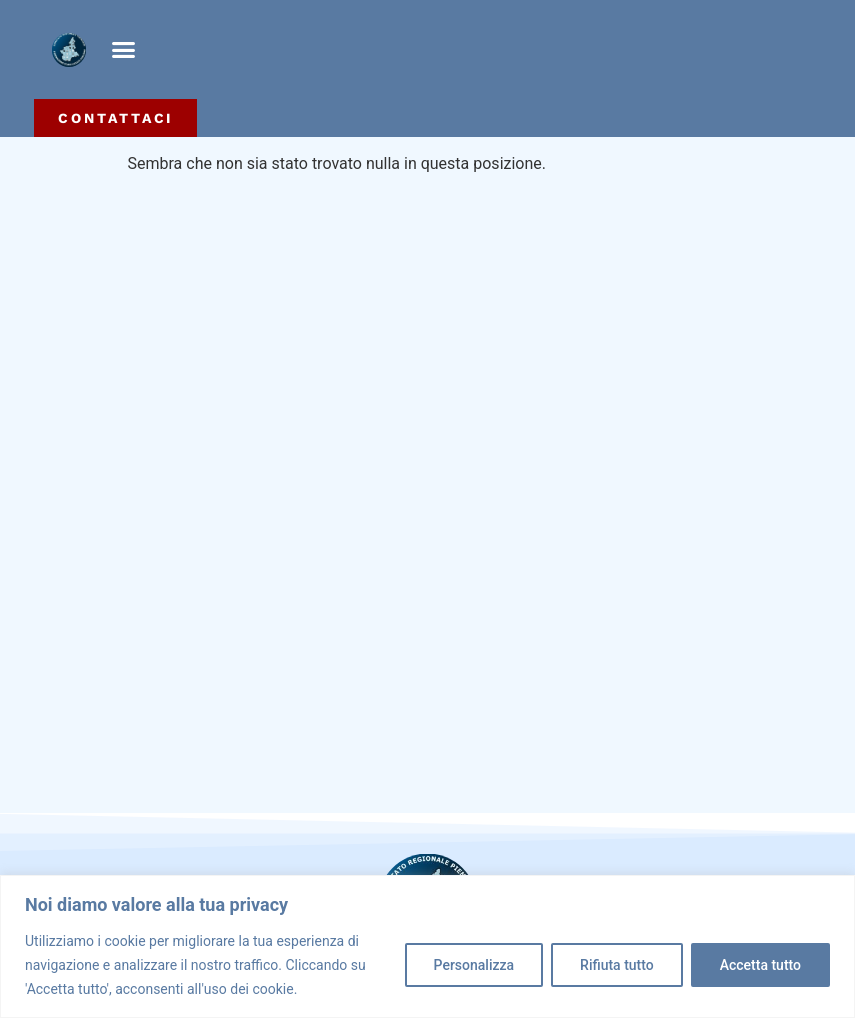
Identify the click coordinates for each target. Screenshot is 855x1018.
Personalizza (474, 965)
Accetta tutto (760, 965)
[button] (124, 50)
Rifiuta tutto (617, 965)
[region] (427, 946)
